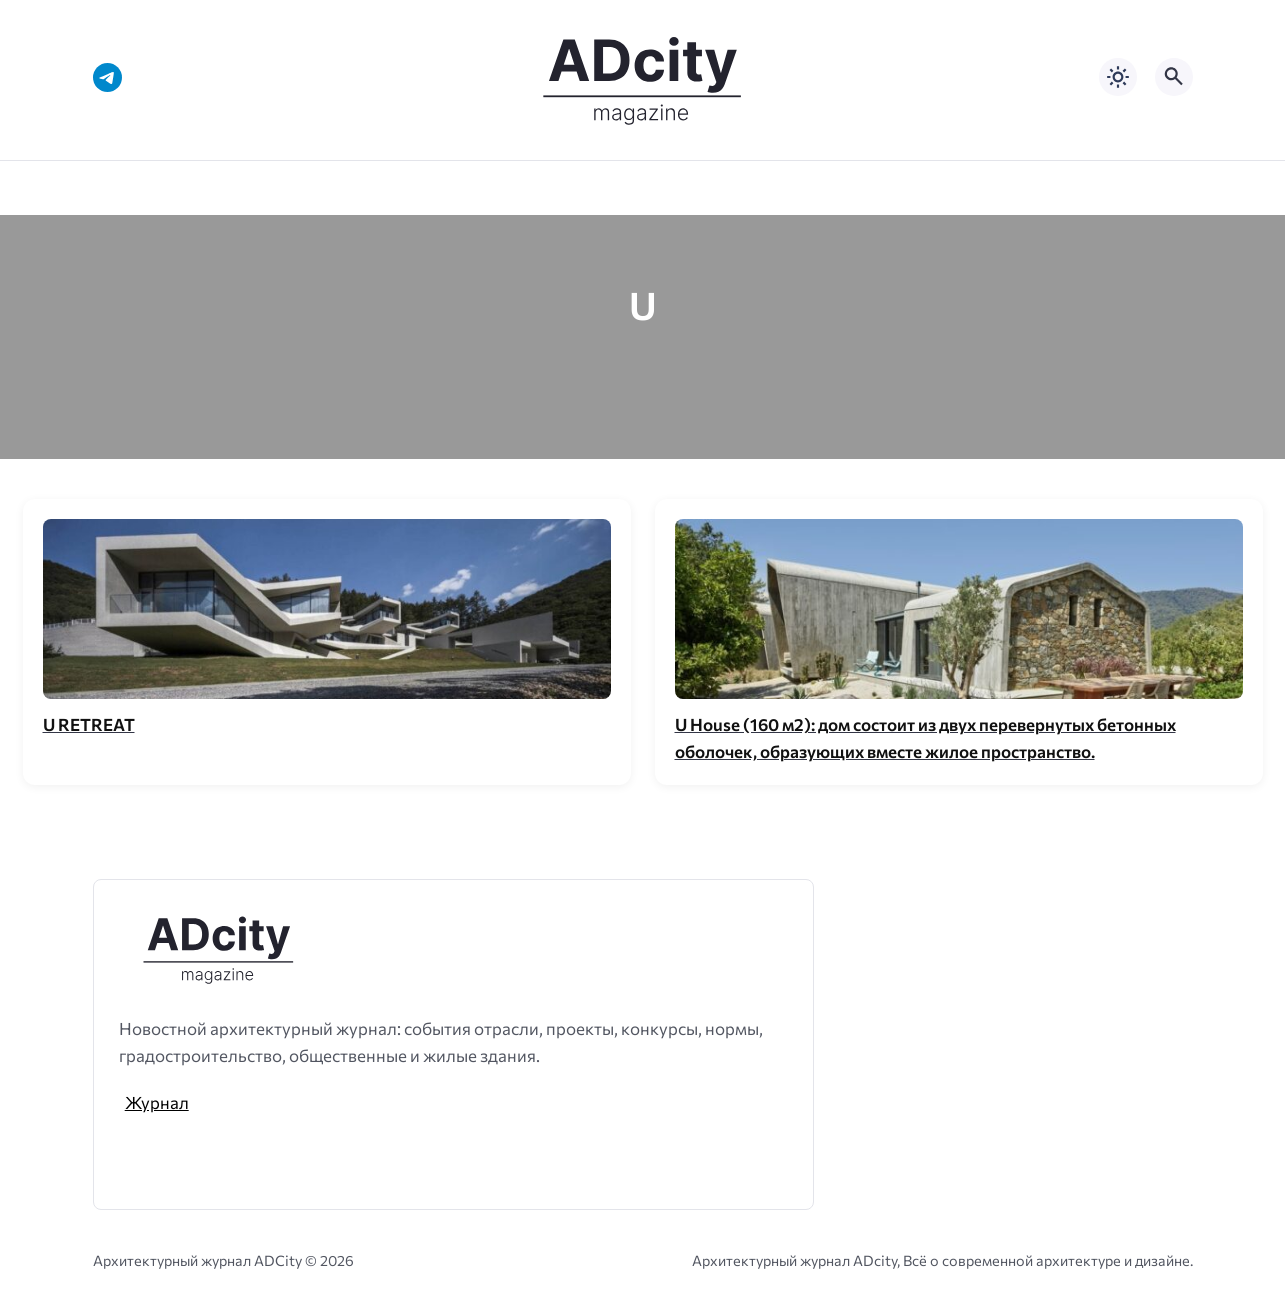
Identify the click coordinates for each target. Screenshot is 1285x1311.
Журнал (157, 1102)
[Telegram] (107, 77)
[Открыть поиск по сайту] (1174, 77)
